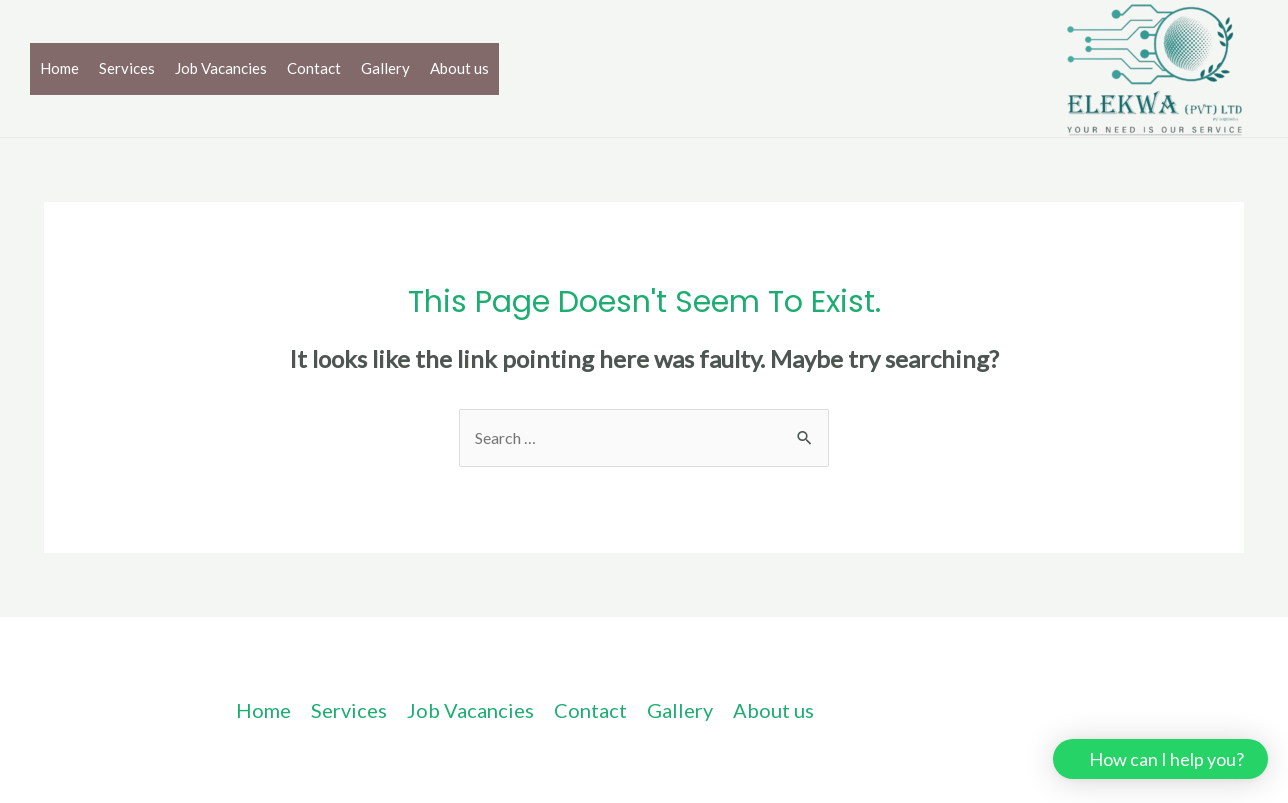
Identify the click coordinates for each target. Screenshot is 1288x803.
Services (127, 68)
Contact (314, 68)
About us (459, 68)
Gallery (385, 68)
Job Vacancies (221, 68)
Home (59, 68)
